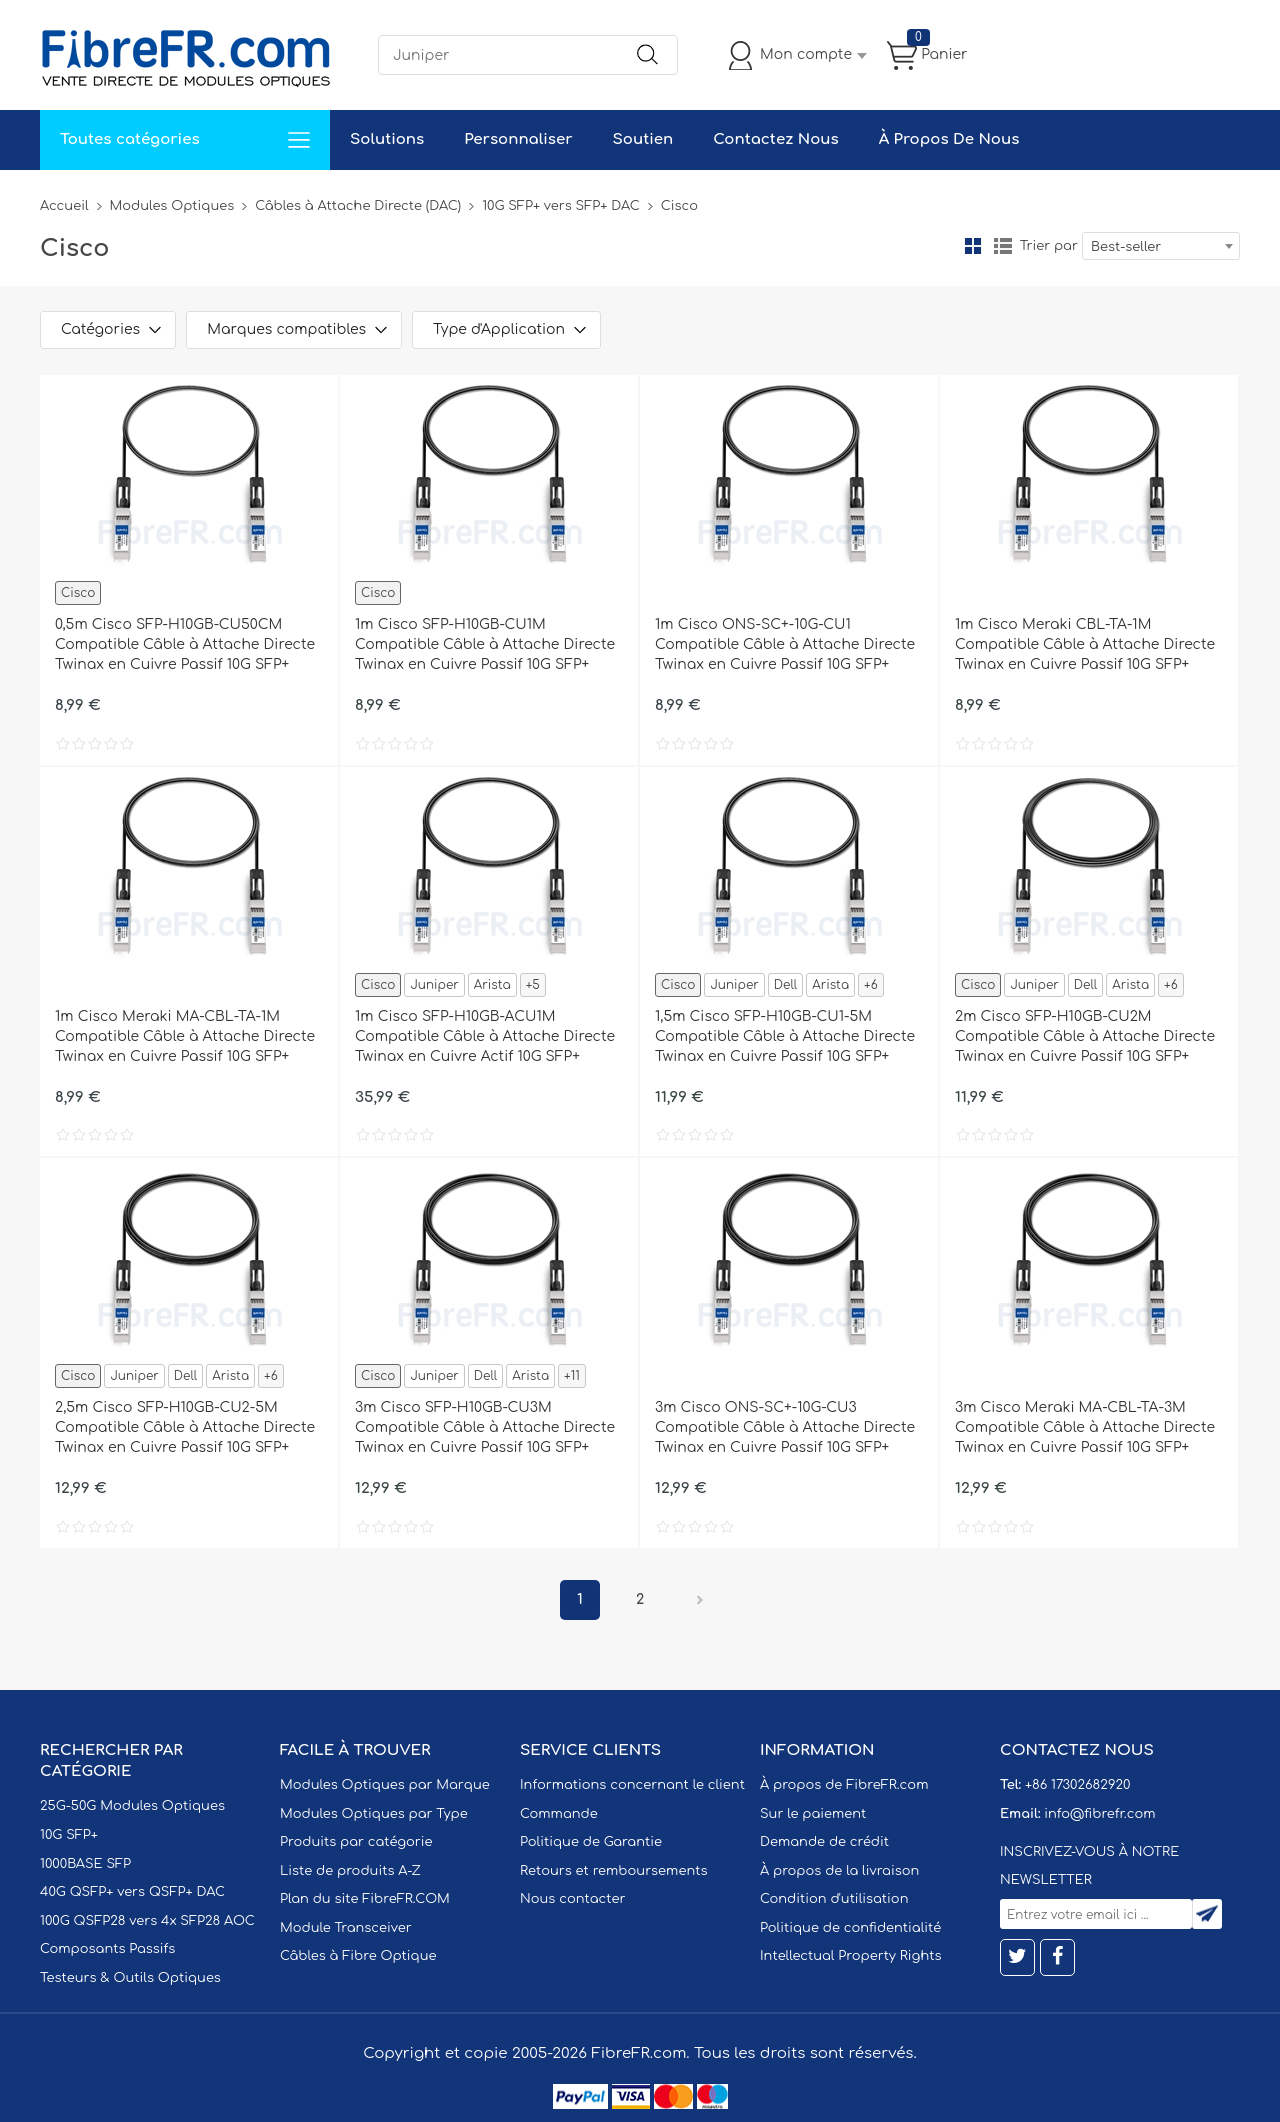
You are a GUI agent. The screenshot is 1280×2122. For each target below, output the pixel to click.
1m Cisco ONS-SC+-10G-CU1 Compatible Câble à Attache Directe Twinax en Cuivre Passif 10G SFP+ (785, 644)
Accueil (64, 206)
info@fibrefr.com (1099, 1814)
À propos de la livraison (839, 1871)
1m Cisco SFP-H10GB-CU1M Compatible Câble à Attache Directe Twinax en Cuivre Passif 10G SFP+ (485, 644)
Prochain (700, 1600)
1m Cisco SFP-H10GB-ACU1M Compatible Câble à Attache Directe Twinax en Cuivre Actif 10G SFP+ (485, 1036)
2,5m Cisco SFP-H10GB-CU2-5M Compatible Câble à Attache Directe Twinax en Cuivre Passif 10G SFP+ (185, 1427)
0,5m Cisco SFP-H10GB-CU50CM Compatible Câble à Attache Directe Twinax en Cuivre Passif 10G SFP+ (185, 644)
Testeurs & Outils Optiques (130, 1978)
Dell (785, 985)
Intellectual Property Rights (850, 1956)
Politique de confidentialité (850, 1928)
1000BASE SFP (85, 1864)
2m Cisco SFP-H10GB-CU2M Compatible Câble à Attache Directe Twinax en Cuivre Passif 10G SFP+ (1085, 1036)
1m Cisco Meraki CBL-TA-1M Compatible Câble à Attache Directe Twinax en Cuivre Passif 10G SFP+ (1085, 644)
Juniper (434, 985)
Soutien (643, 139)
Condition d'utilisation (834, 1899)
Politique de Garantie (591, 1842)
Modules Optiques (172, 206)
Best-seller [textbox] (1126, 247)
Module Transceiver (346, 1928)
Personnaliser (518, 139)
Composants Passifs (107, 1949)
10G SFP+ (69, 1835)
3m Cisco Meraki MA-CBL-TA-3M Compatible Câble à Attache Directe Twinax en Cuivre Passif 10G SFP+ (1085, 1427)
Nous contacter (572, 1899)
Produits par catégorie (356, 1842)
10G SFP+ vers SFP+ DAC (561, 206)
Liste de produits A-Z (350, 1871)
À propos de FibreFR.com (844, 1785)
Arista (492, 985)
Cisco (78, 593)
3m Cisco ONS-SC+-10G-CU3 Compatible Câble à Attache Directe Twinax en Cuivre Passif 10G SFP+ (785, 1427)
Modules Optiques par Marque (385, 1785)
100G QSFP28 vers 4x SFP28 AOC (147, 1921)
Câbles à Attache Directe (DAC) (358, 206)
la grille (973, 246)
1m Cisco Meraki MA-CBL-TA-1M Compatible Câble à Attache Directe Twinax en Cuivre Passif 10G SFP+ (185, 1036)
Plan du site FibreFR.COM (365, 1899)
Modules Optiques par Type (374, 1814)
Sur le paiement (813, 1814)
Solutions (387, 139)
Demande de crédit (824, 1842)
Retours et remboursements (613, 1871)
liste (1003, 246)
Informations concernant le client (632, 1785)
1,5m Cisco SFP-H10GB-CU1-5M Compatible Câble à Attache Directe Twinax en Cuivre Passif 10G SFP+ (785, 1036)
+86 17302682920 (1077, 1785)
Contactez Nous (775, 139)
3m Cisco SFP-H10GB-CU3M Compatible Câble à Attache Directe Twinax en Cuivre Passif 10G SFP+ (485, 1427)
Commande (559, 1814)
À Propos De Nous (949, 139)
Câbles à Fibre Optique (358, 1956)
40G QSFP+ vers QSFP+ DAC (132, 1892)
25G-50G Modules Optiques (132, 1806)
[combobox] (1161, 246)
